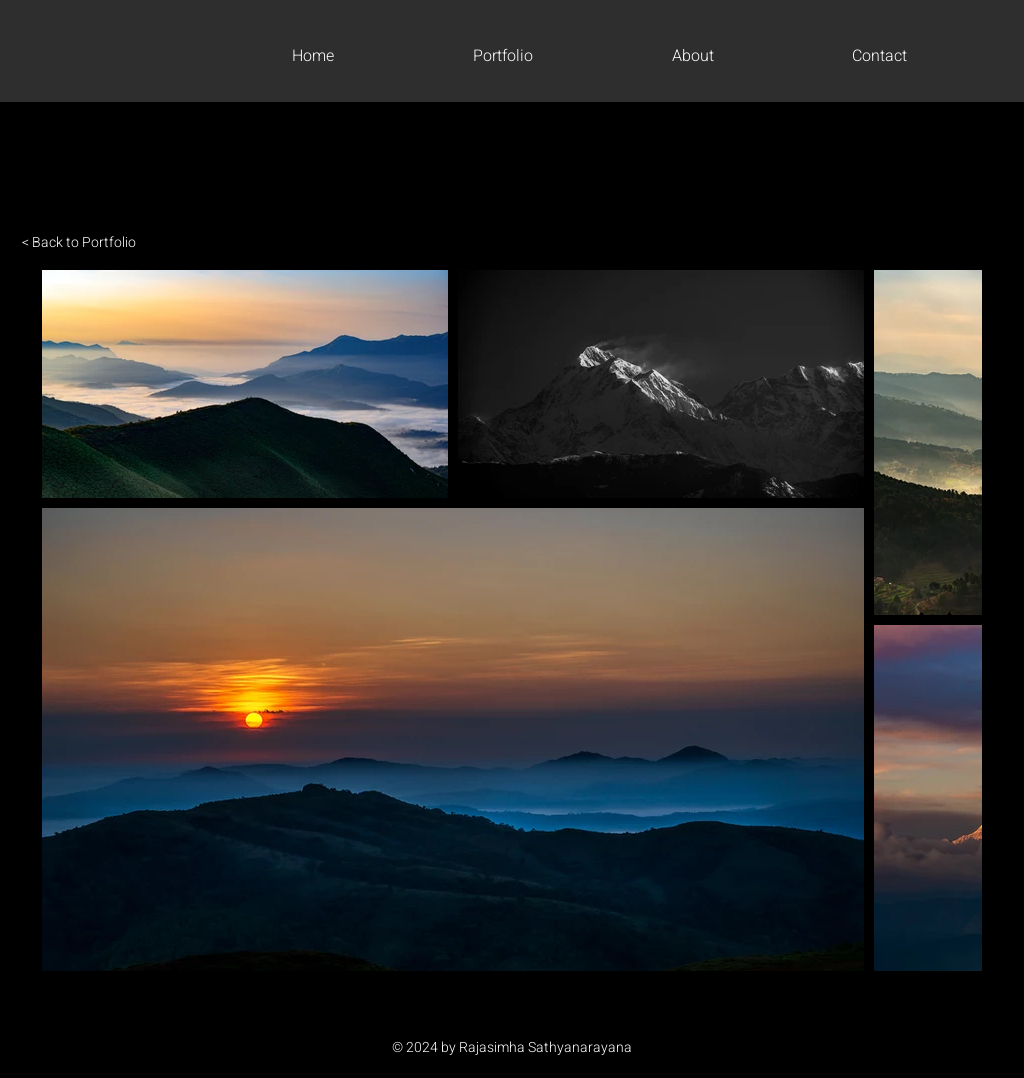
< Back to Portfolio (79, 242)
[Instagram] (512, 1011)
